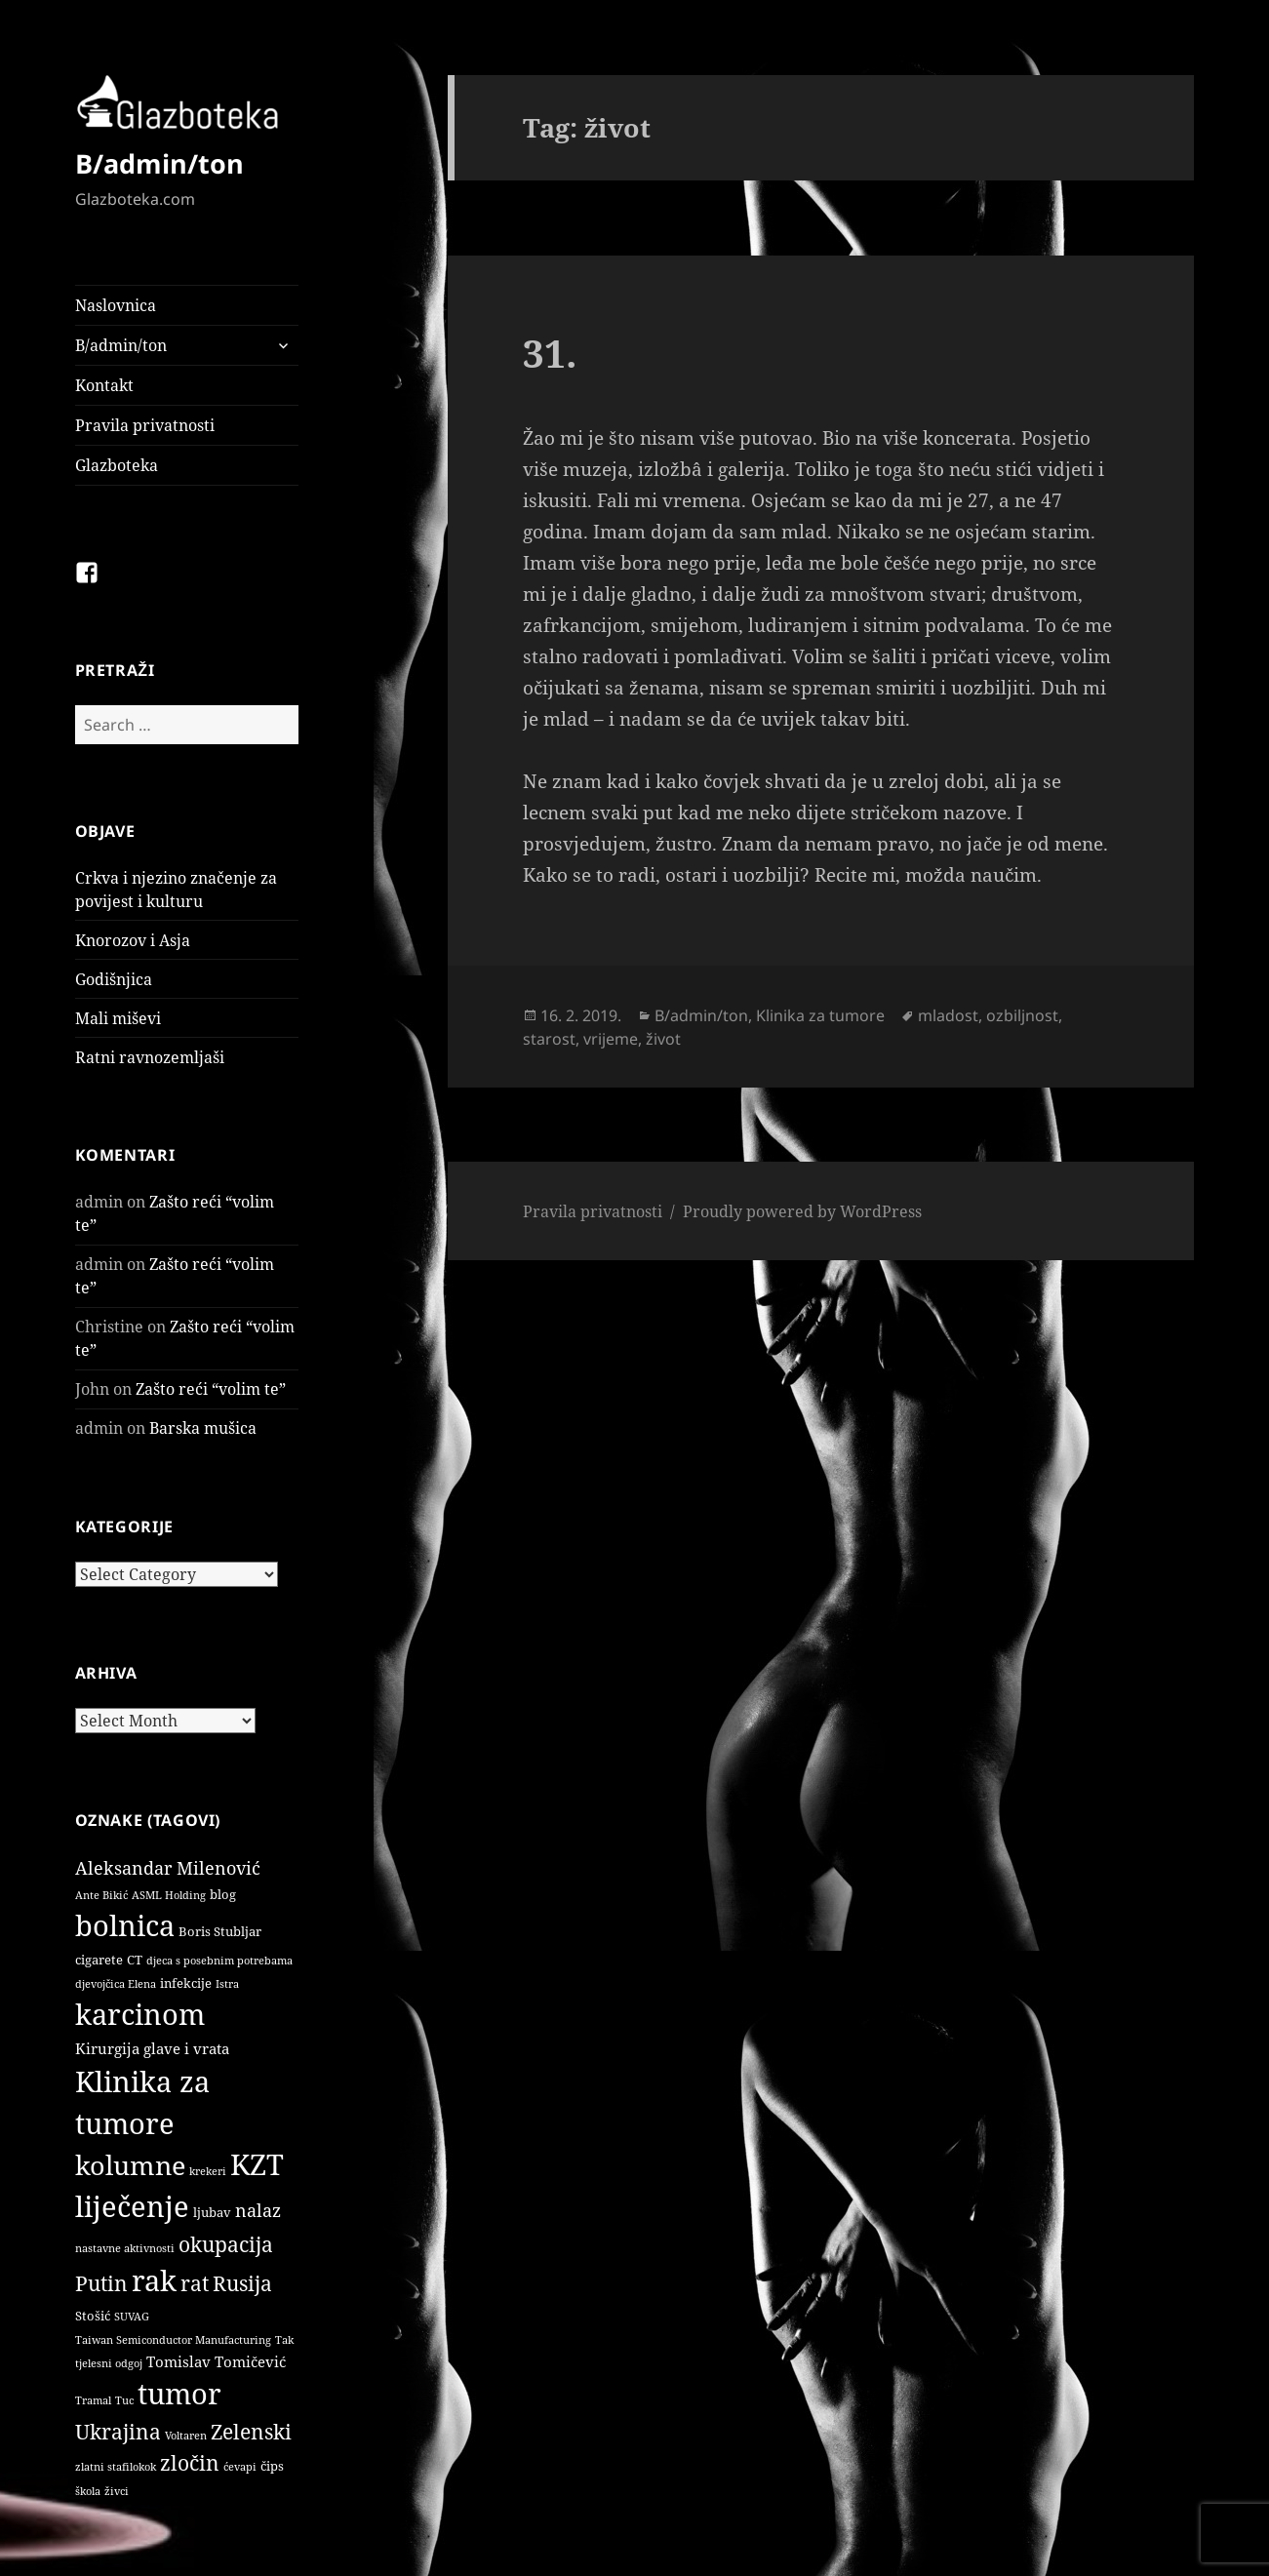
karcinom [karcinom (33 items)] (140, 2014)
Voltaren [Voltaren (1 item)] (186, 2435)
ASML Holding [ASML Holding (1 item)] (169, 1895)
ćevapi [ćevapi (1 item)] (240, 2467)
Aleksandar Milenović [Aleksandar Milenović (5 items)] (167, 1868)
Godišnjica (113, 979)
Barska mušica (203, 1428)
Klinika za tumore (820, 1015)
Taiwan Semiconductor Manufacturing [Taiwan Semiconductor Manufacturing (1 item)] (173, 2340)
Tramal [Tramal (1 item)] (93, 2400)
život (663, 1039)
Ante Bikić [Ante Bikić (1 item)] (101, 1895)
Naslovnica (115, 305)
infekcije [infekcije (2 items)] (186, 1983)
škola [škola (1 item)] (87, 2491)
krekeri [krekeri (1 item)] (207, 2171)
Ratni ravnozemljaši (149, 1057)
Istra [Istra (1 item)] (227, 1984)
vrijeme (610, 1039)
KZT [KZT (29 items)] (257, 2164)
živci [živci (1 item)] (116, 2491)
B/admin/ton (159, 163)
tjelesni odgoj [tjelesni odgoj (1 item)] (108, 2363)
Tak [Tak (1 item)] (284, 2340)
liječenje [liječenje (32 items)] (132, 2206)
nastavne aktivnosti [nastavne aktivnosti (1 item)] (125, 2248)
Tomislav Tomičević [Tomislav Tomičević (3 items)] (216, 2361)
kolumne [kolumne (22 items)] (130, 2165)
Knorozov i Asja (132, 940)
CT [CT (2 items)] (134, 1959)
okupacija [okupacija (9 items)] (225, 2244)
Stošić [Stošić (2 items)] (92, 2315)
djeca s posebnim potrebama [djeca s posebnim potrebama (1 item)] (219, 1960)
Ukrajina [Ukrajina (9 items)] (118, 2431)
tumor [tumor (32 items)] (179, 2393)
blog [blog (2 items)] (223, 1894)
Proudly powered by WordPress (802, 1211)
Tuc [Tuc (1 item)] (124, 2400)
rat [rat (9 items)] (194, 2283)
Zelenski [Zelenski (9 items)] (251, 2431)
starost (549, 1039)
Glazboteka (116, 465)
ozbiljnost (1022, 1015)
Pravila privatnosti (145, 425)
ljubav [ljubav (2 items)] (212, 2212)
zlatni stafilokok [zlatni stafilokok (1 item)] (115, 2467)
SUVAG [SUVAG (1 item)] (131, 2316)
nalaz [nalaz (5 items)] (258, 2210)
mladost (948, 1015)
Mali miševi (118, 1018)
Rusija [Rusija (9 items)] (242, 2283)
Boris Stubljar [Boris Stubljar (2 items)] (219, 1931)
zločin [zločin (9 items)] (189, 2462)
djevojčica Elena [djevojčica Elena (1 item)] (115, 1984)
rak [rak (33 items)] (154, 2280)
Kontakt (104, 385)
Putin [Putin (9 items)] (101, 2283)
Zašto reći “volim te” (211, 1389)
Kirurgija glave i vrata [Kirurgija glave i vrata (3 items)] (152, 2048)
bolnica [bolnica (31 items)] (125, 1925)
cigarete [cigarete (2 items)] (99, 1959)
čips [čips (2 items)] (272, 2466)
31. (549, 352)
